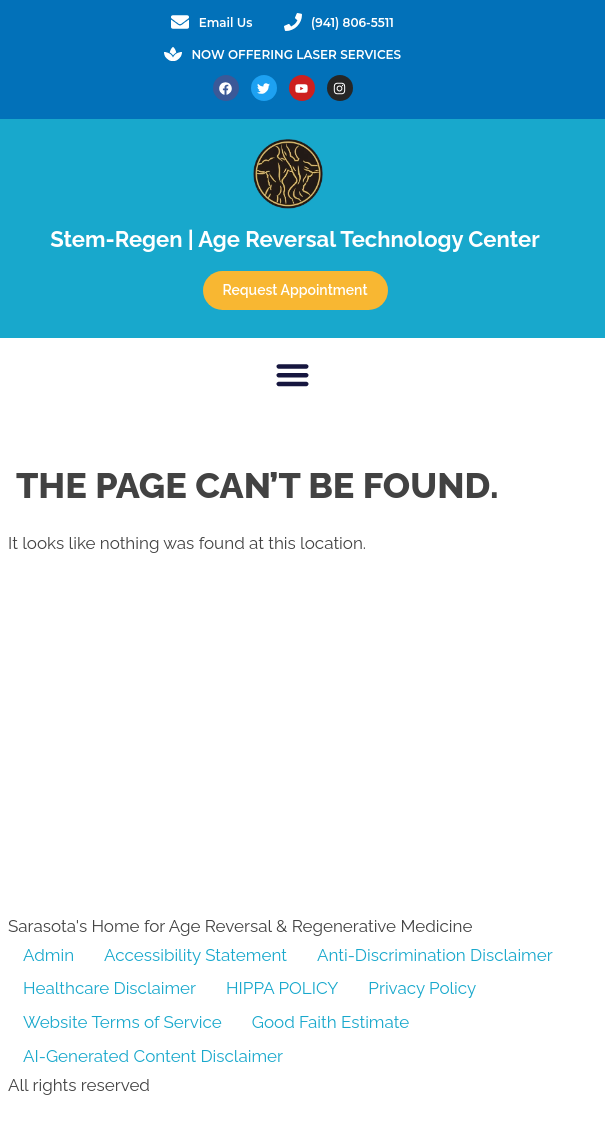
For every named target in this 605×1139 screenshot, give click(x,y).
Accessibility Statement (195, 955)
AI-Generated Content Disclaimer (153, 1056)
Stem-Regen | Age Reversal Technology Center (294, 239)
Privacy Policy (422, 988)
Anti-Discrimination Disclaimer (435, 955)
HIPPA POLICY (282, 988)
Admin (48, 955)
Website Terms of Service (122, 1022)
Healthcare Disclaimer (109, 988)
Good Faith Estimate (330, 1022)
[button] (292, 374)
